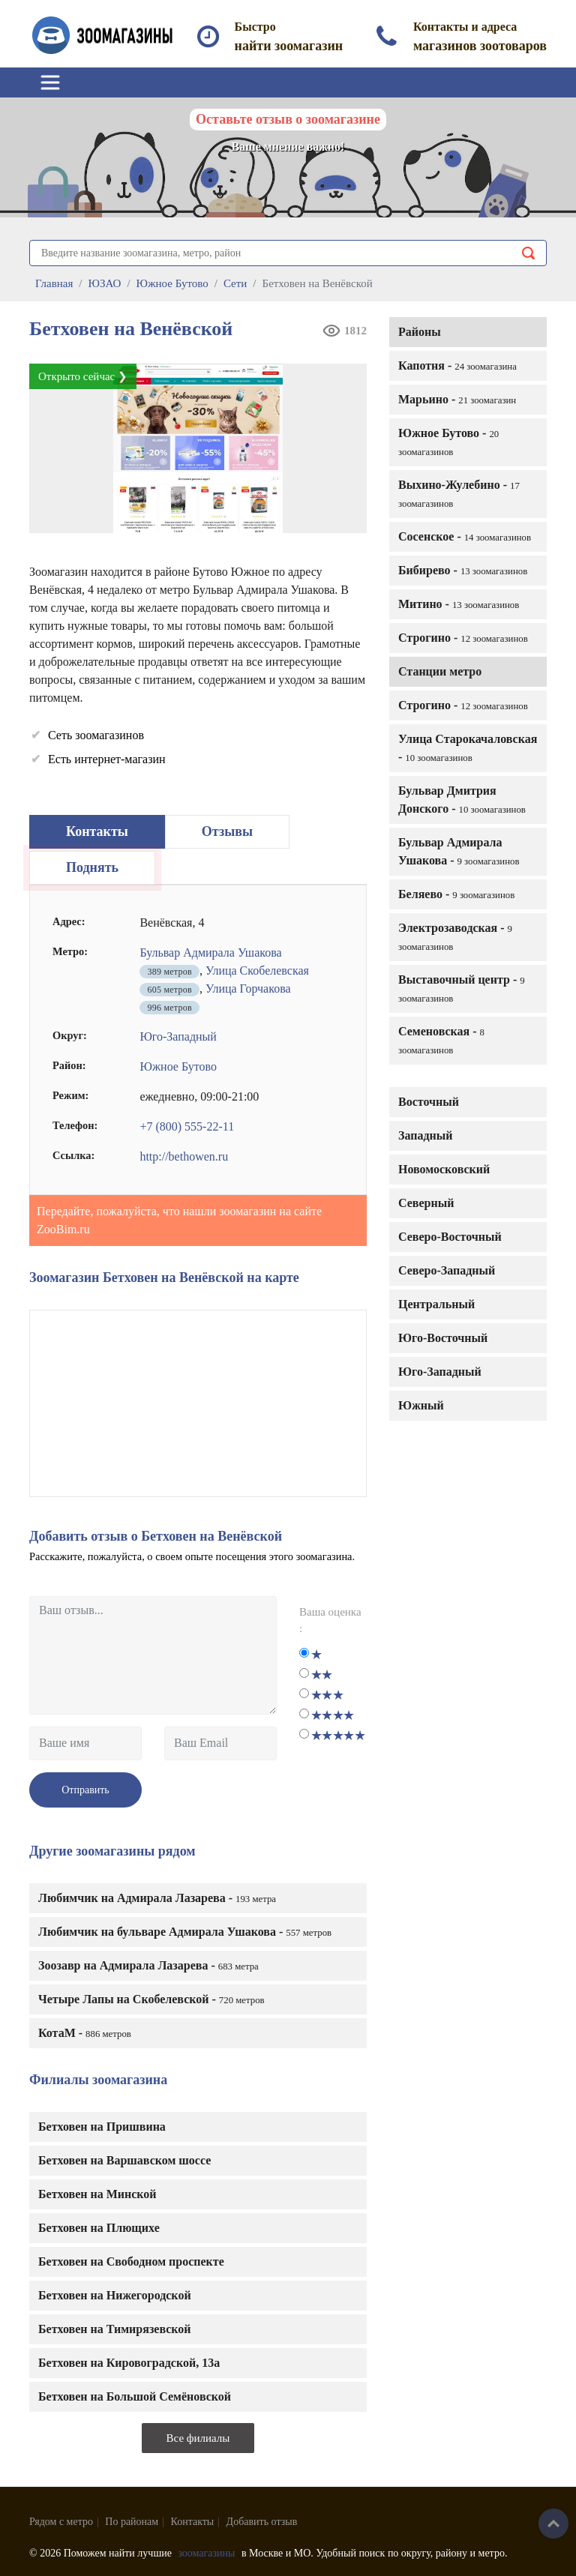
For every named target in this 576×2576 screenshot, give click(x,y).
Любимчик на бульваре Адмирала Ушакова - (185, 1931)
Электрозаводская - (455, 936)
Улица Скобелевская (257, 970)
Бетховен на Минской (97, 2194)
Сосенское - (464, 536)
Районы (419, 331)
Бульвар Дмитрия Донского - (462, 799)
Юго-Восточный (443, 1337)
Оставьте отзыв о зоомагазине (288, 119)
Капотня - (457, 365)
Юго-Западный (440, 1371)
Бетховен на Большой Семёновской (134, 2396)
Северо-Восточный (450, 1236)
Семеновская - (441, 1040)
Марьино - (457, 399)
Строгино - (463, 637)
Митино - (458, 604)
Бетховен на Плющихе (99, 2227)
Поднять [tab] (92, 867)
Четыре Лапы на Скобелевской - (151, 1999)
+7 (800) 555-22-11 (187, 1126)
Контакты (192, 2521)
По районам (131, 2521)
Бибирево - (462, 570)
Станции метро (440, 671)
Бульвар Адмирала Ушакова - (458, 851)
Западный (425, 1135)
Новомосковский (444, 1169)
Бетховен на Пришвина (102, 2126)
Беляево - (456, 894)
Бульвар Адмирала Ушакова (210, 952)
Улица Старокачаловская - (467, 747)
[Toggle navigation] (50, 82)
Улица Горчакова (248, 988)
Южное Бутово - (448, 442)
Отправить (86, 1790)
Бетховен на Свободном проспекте (131, 2261)
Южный (421, 1405)
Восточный (428, 1101)
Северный (426, 1203)
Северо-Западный (446, 1270)
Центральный (436, 1304)
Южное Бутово (178, 1066)
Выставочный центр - (461, 988)
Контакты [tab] (97, 831)
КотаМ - (84, 2032)
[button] (350, 380)
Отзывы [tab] (227, 831)
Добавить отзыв (262, 2521)
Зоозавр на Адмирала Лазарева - (148, 1965)
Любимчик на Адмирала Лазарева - (157, 1898)
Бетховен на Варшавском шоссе (124, 2160)
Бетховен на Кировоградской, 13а (129, 2362)
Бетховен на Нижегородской (114, 2295)
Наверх (553, 2524)
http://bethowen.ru (184, 1156)
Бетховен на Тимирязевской (114, 2329)
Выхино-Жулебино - (459, 493)
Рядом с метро (61, 2521)
